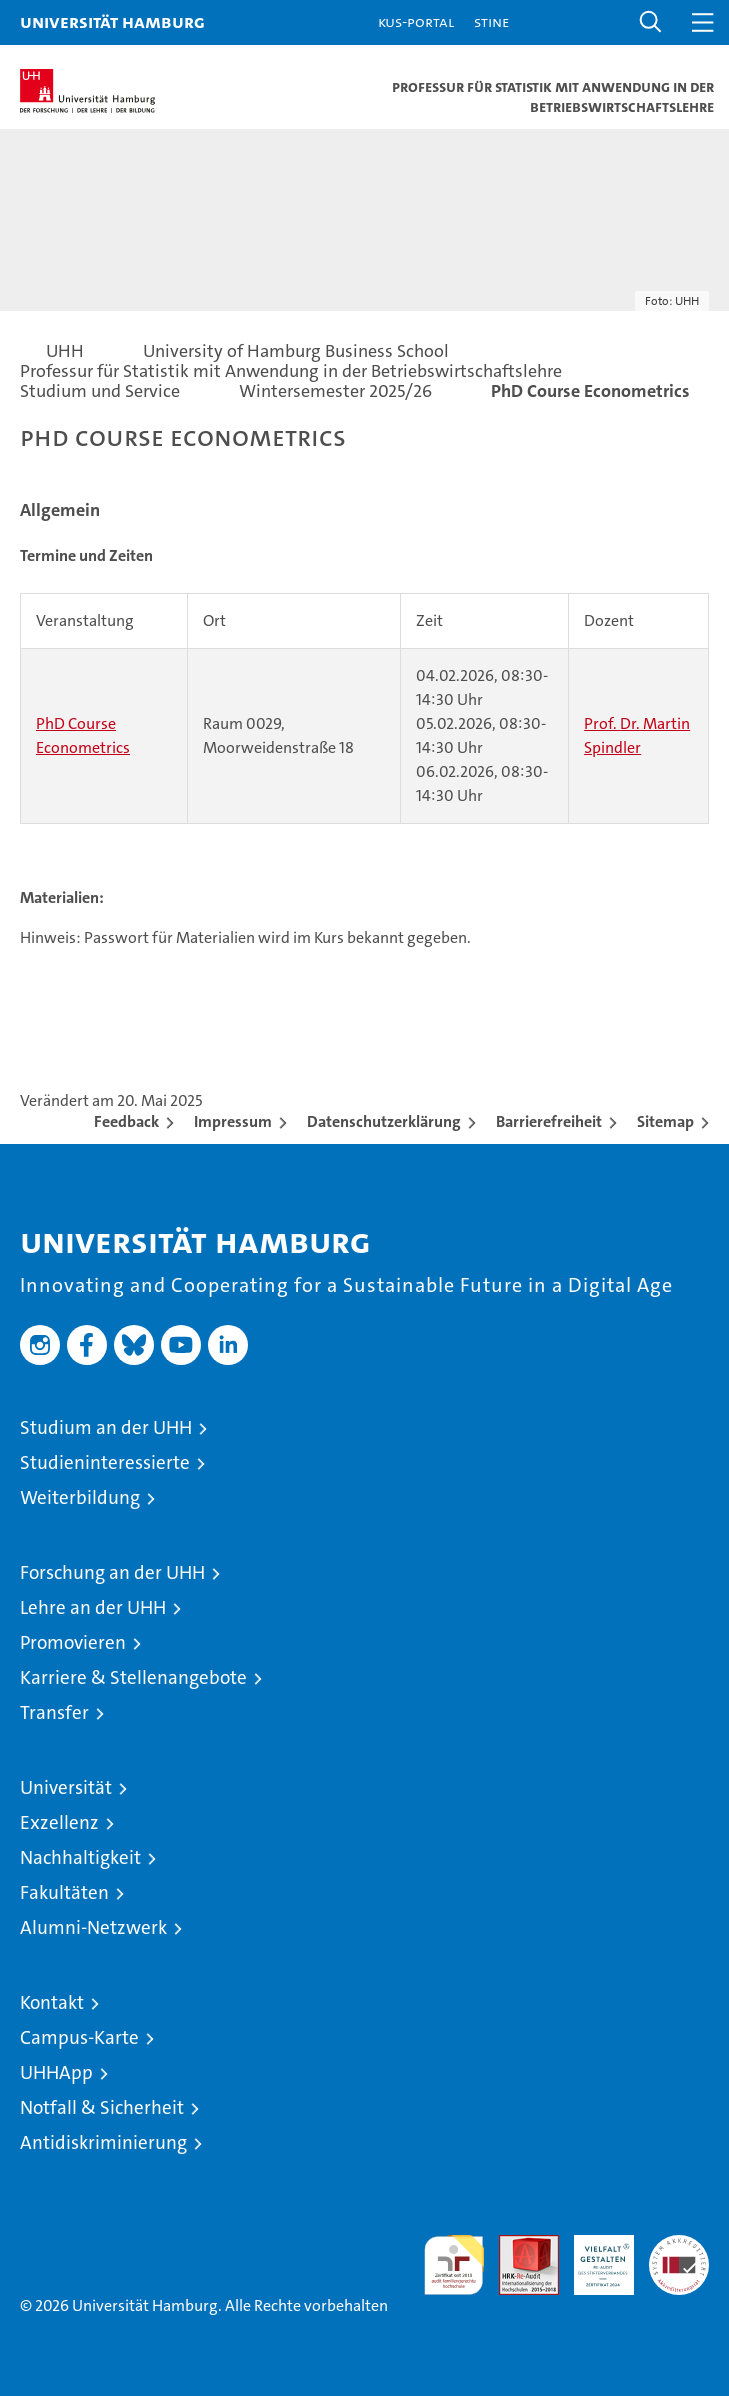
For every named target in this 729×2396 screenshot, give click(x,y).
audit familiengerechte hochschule (454, 2265)
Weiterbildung (80, 1497)
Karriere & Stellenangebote (133, 1677)
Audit (518, 2245)
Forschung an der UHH (112, 1572)
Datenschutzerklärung (384, 1121)
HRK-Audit (593, 2256)
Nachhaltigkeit (80, 1857)
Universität (66, 1787)
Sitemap (665, 1121)
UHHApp (56, 2072)
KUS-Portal (416, 21)
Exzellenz (59, 1822)
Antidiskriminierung (103, 2142)
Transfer (54, 1712)
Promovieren (73, 1642)
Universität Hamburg (112, 21)
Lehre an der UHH (93, 1607)
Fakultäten (64, 1892)
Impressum (233, 1121)
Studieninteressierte (105, 1462)
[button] (651, 22)
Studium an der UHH (106, 1427)
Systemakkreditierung (679, 2245)
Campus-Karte (79, 2037)
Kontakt (52, 2002)
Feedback (126, 1121)
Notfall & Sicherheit (102, 2107)
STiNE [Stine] (491, 21)
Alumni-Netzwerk (93, 1927)
